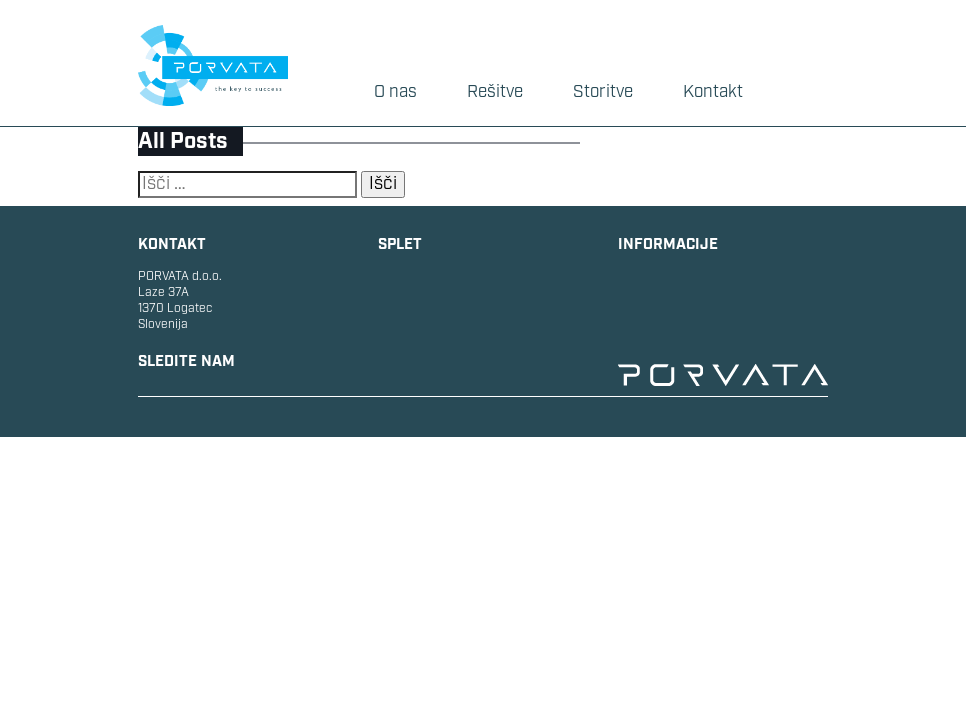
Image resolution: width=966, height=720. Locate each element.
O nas (395, 92)
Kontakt (713, 92)
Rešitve (495, 92)
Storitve (603, 92)
